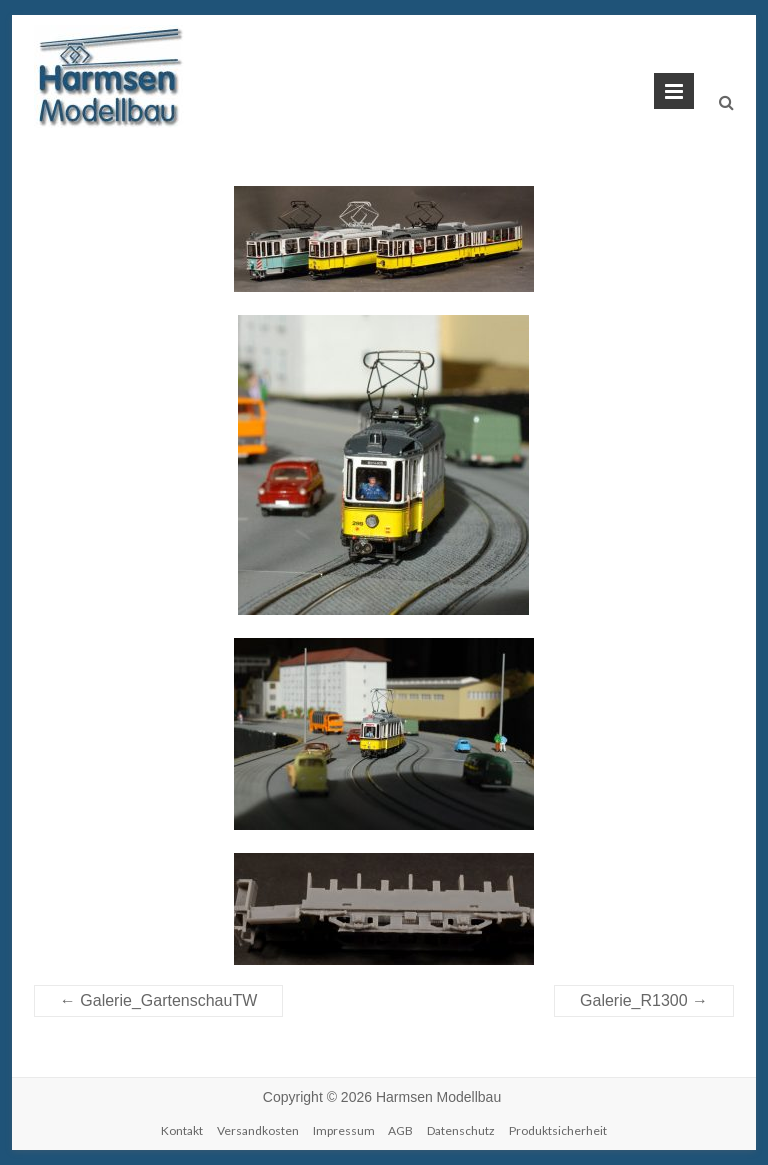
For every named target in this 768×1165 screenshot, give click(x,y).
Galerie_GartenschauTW (158, 1000)
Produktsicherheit (558, 1130)
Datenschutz (461, 1130)
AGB (400, 1130)
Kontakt (182, 1130)
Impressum (344, 1130)
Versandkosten (258, 1130)
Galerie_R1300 (644, 1000)
